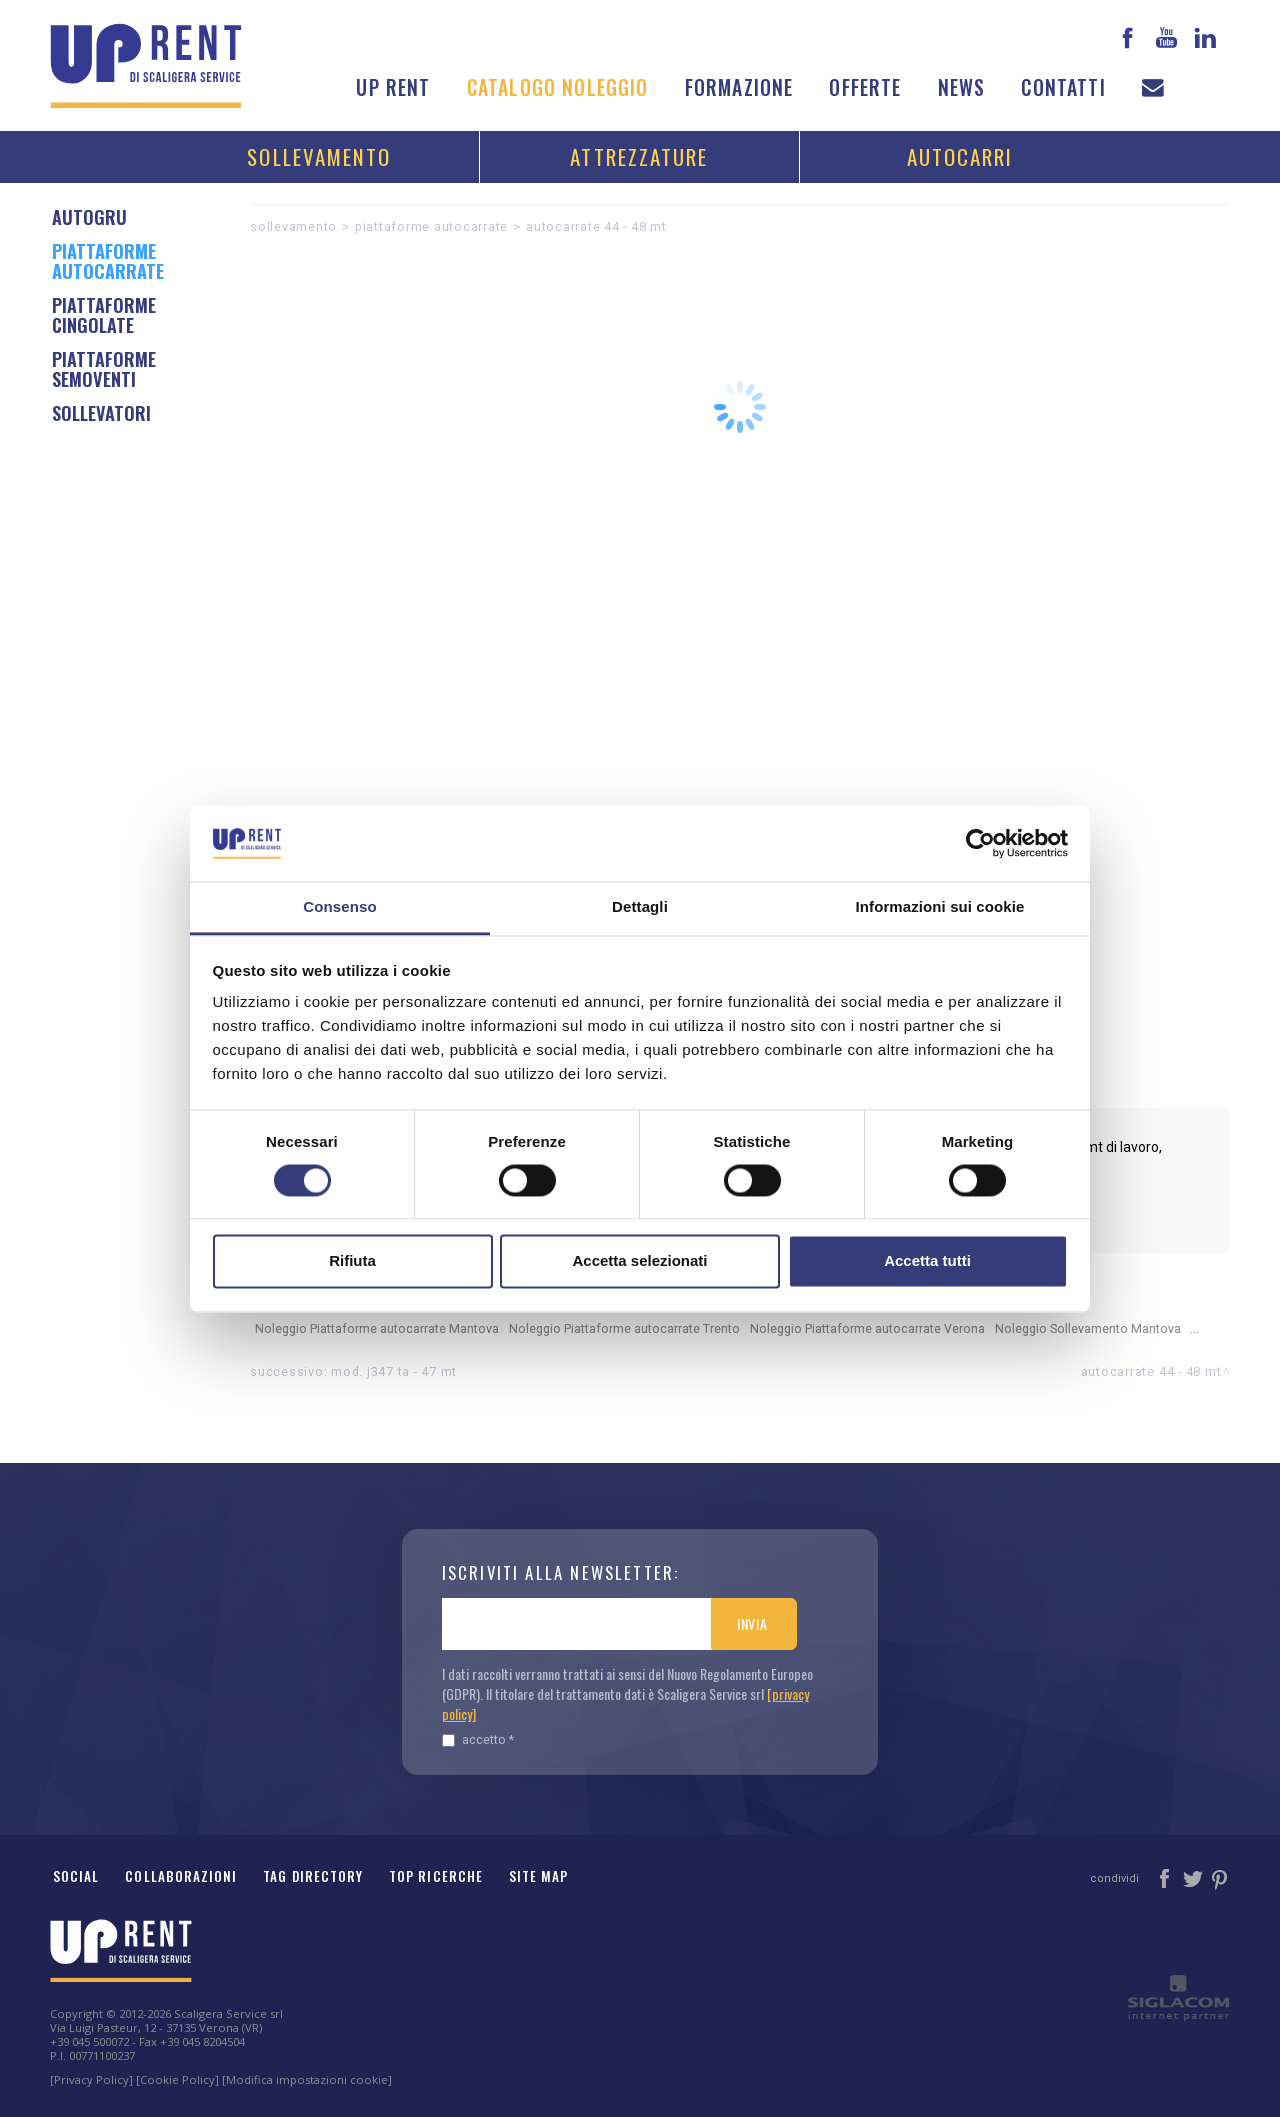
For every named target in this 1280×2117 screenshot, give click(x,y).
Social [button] (76, 1876)
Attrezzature (639, 156)
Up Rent (393, 87)
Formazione (739, 87)
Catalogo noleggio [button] (558, 87)
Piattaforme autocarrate (431, 226)
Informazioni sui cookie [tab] (940, 907)
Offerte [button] (865, 87)
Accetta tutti (927, 1261)
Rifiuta (352, 1261)
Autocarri (960, 156)
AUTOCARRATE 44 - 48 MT (596, 226)
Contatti (1063, 87)
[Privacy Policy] (91, 2079)
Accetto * (478, 1739)
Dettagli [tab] (640, 907)
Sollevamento (319, 156)
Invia (752, 1623)
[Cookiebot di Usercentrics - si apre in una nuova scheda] (980, 843)
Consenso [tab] (339, 907)
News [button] (962, 87)
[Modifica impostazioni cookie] (307, 2079)
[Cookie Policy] (177, 2079)
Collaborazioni (181, 1876)
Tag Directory (313, 1876)
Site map (539, 1876)
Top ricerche (436, 1876)
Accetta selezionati (639, 1261)
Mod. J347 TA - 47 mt (394, 1371)
